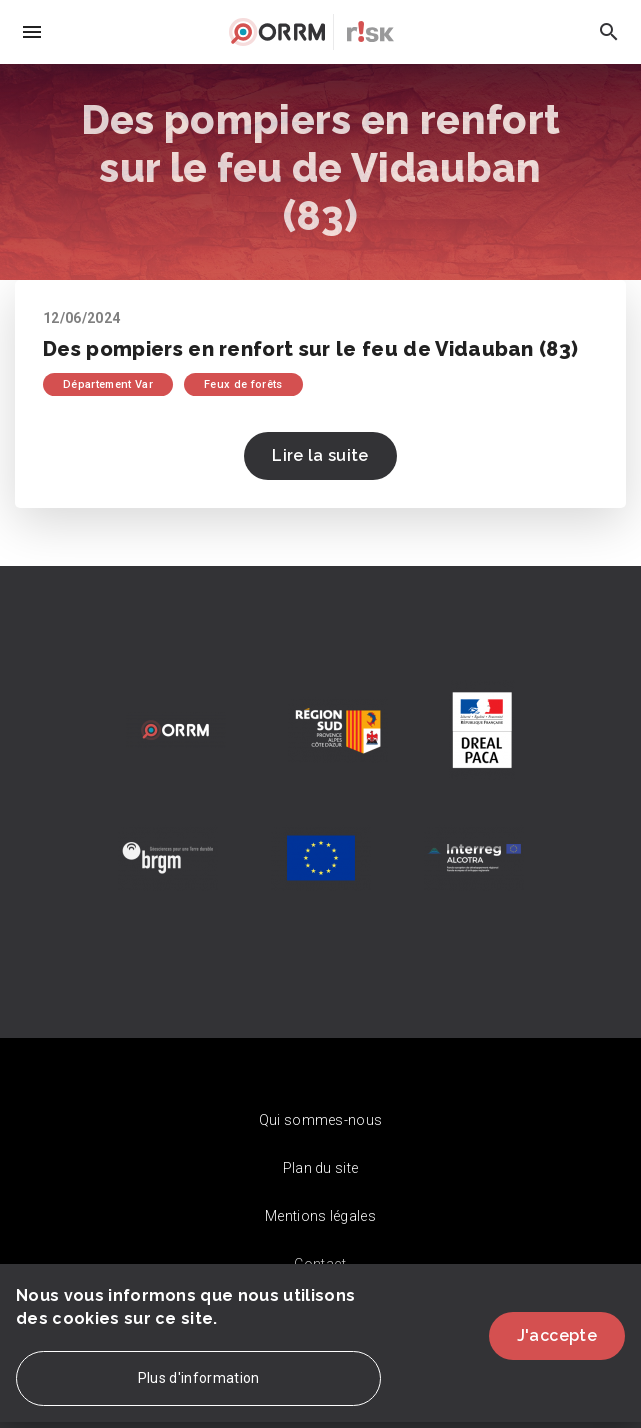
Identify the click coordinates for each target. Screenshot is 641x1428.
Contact (320, 1264)
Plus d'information (199, 1390)
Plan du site (321, 1168)
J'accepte (557, 1347)
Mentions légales (320, 1216)
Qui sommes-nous (321, 1120)
